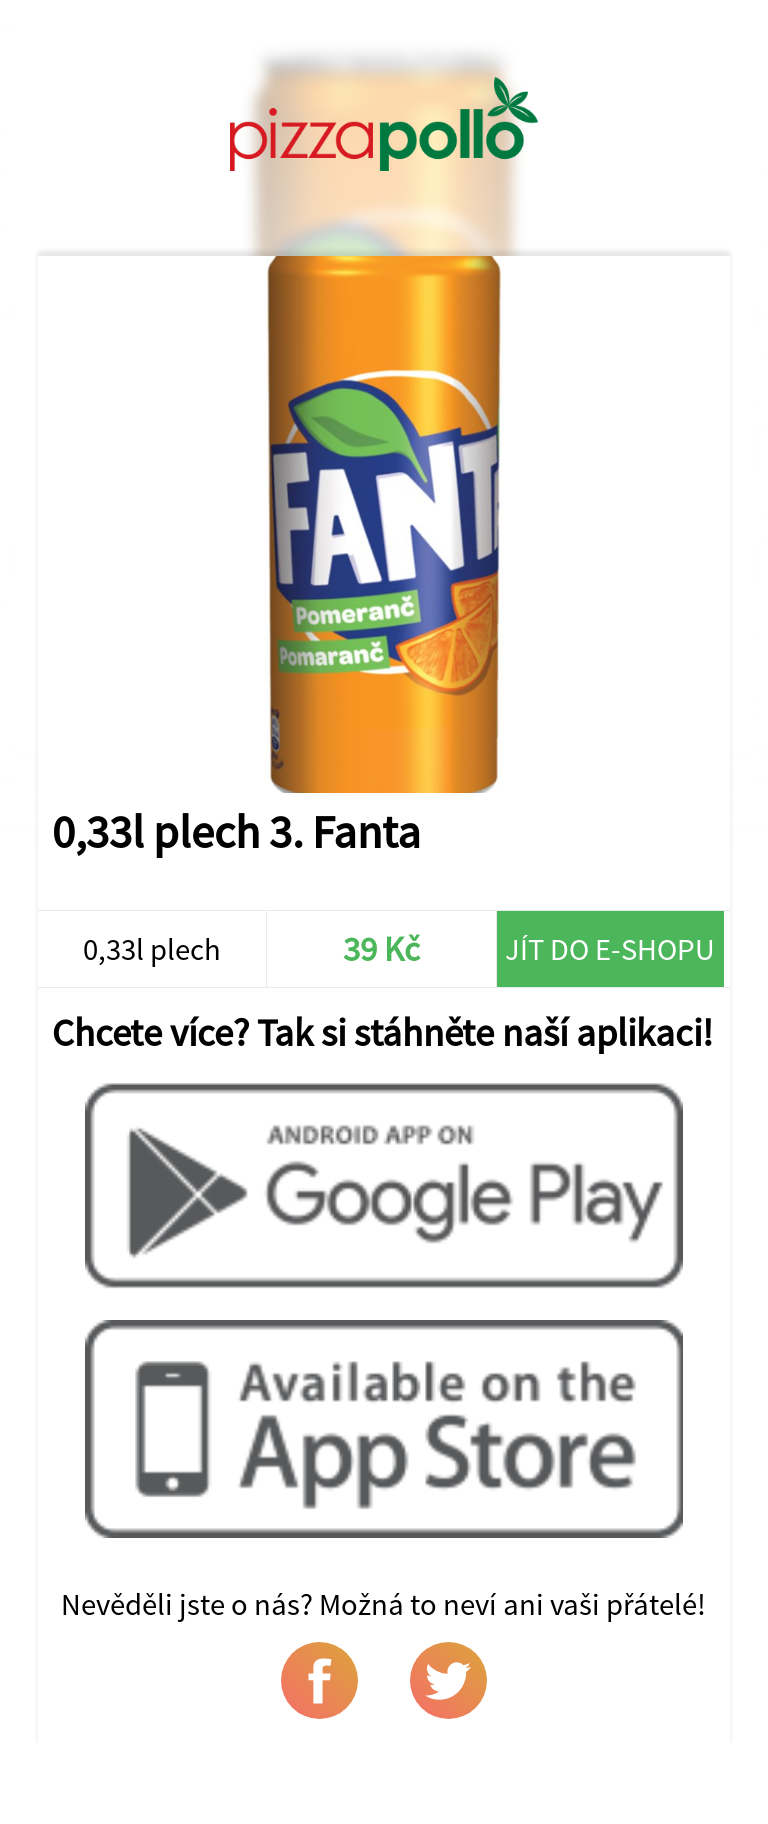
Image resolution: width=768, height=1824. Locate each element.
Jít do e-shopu (610, 949)
